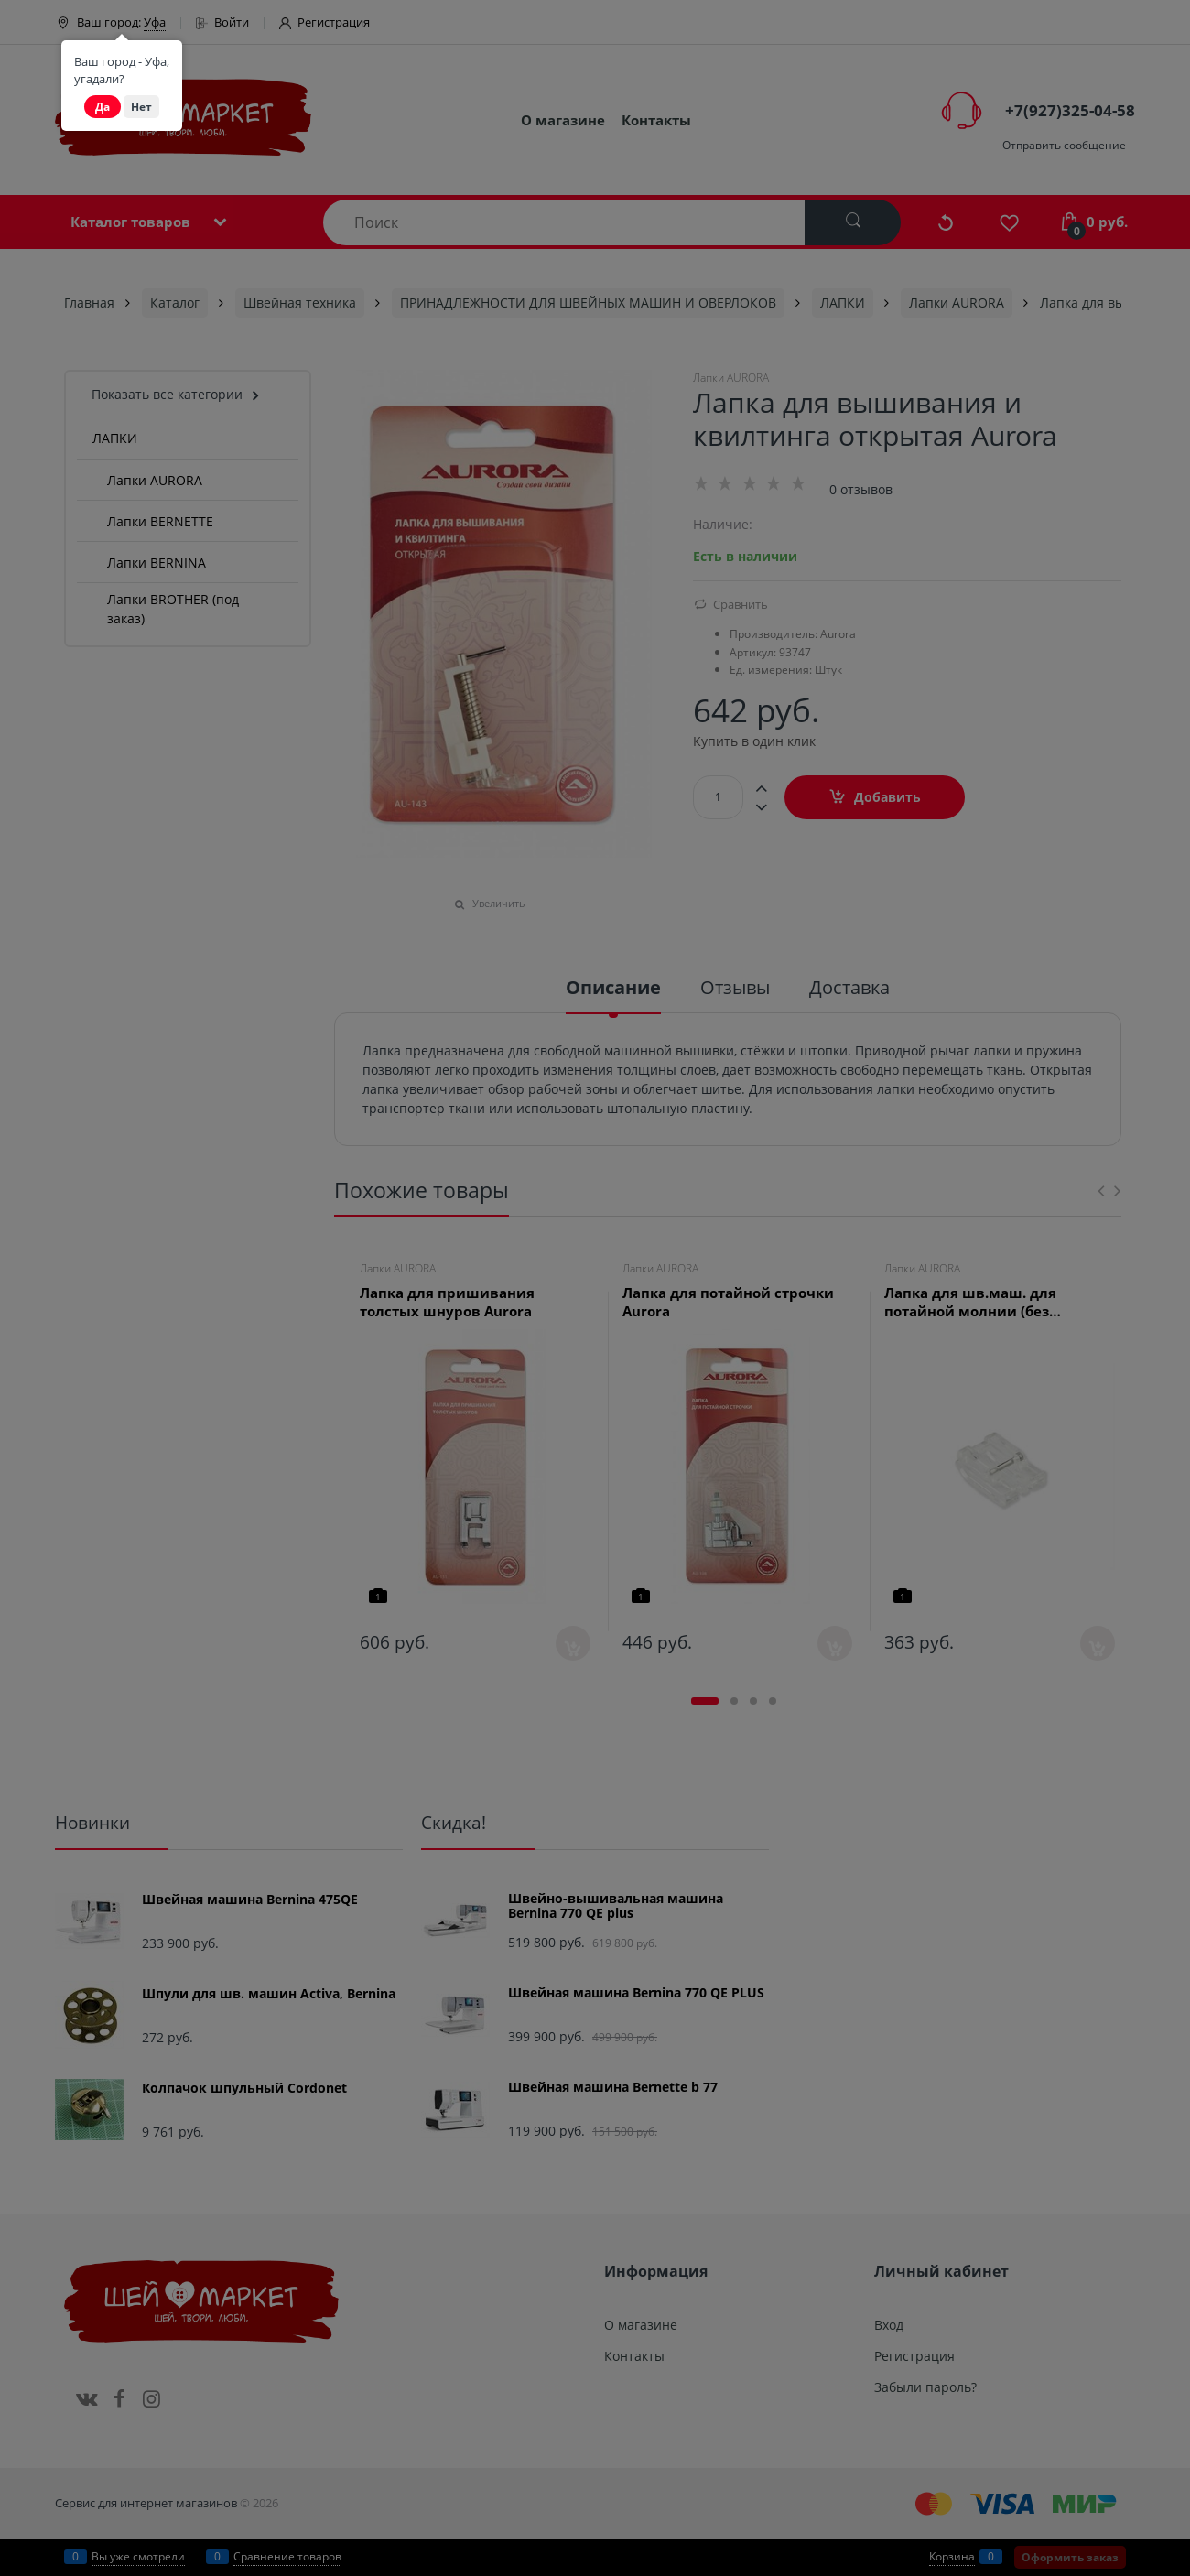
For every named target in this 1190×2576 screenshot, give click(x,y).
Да (102, 106)
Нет (141, 106)
